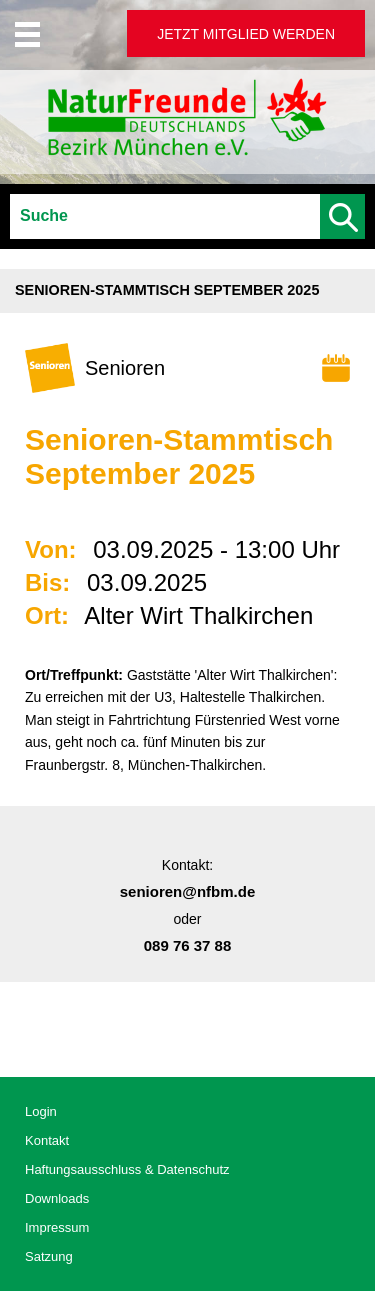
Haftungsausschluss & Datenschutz (127, 1169)
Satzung (49, 1256)
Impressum (57, 1227)
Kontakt (47, 1140)
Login (41, 1111)
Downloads (57, 1198)
